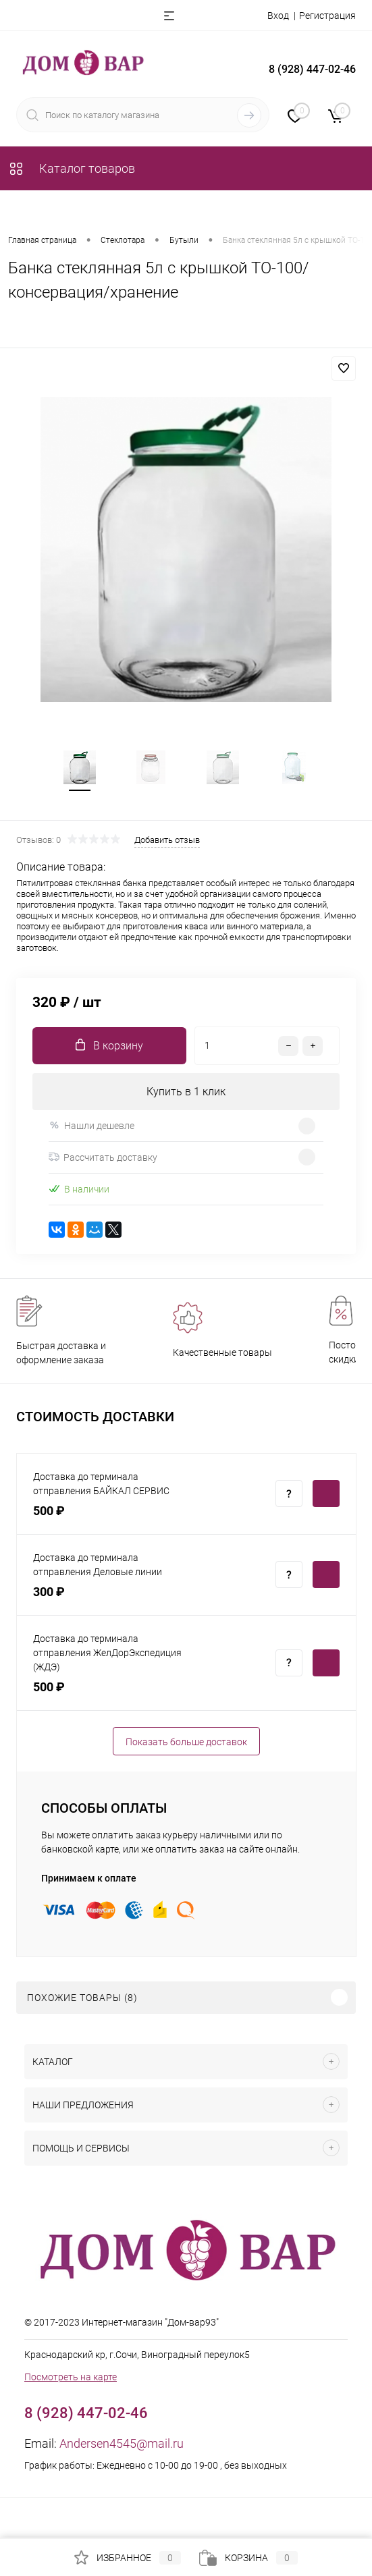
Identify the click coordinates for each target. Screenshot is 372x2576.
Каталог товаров (71, 168)
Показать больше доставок (186, 1741)
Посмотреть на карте (70, 2377)
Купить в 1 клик (186, 1092)
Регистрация (327, 15)
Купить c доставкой (326, 1494)
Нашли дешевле (91, 1126)
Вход (278, 15)
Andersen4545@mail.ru (121, 2444)
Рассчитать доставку (103, 1158)
